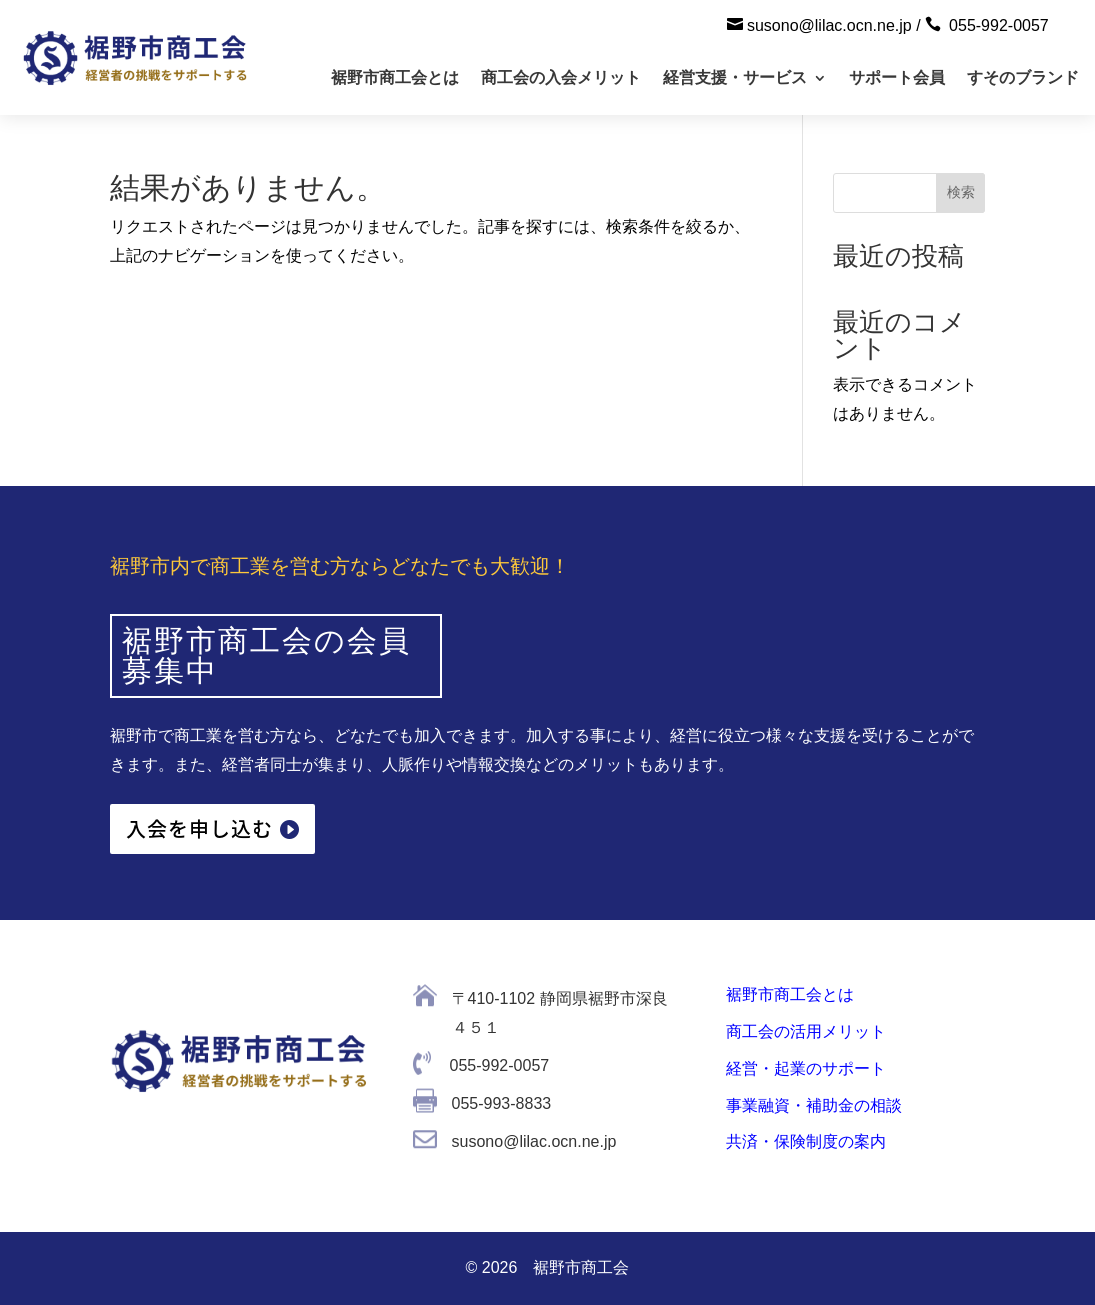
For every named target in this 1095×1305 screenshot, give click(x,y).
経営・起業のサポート (806, 1068)
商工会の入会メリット (561, 77)
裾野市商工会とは (395, 77)
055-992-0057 (999, 25)
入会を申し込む (199, 828)
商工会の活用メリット (806, 1031)
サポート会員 (897, 77)
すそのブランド (1023, 77)
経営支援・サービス (735, 77)
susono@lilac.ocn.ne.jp (829, 25)
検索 (961, 192)
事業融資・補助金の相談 (814, 1105)
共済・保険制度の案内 (806, 1141)
